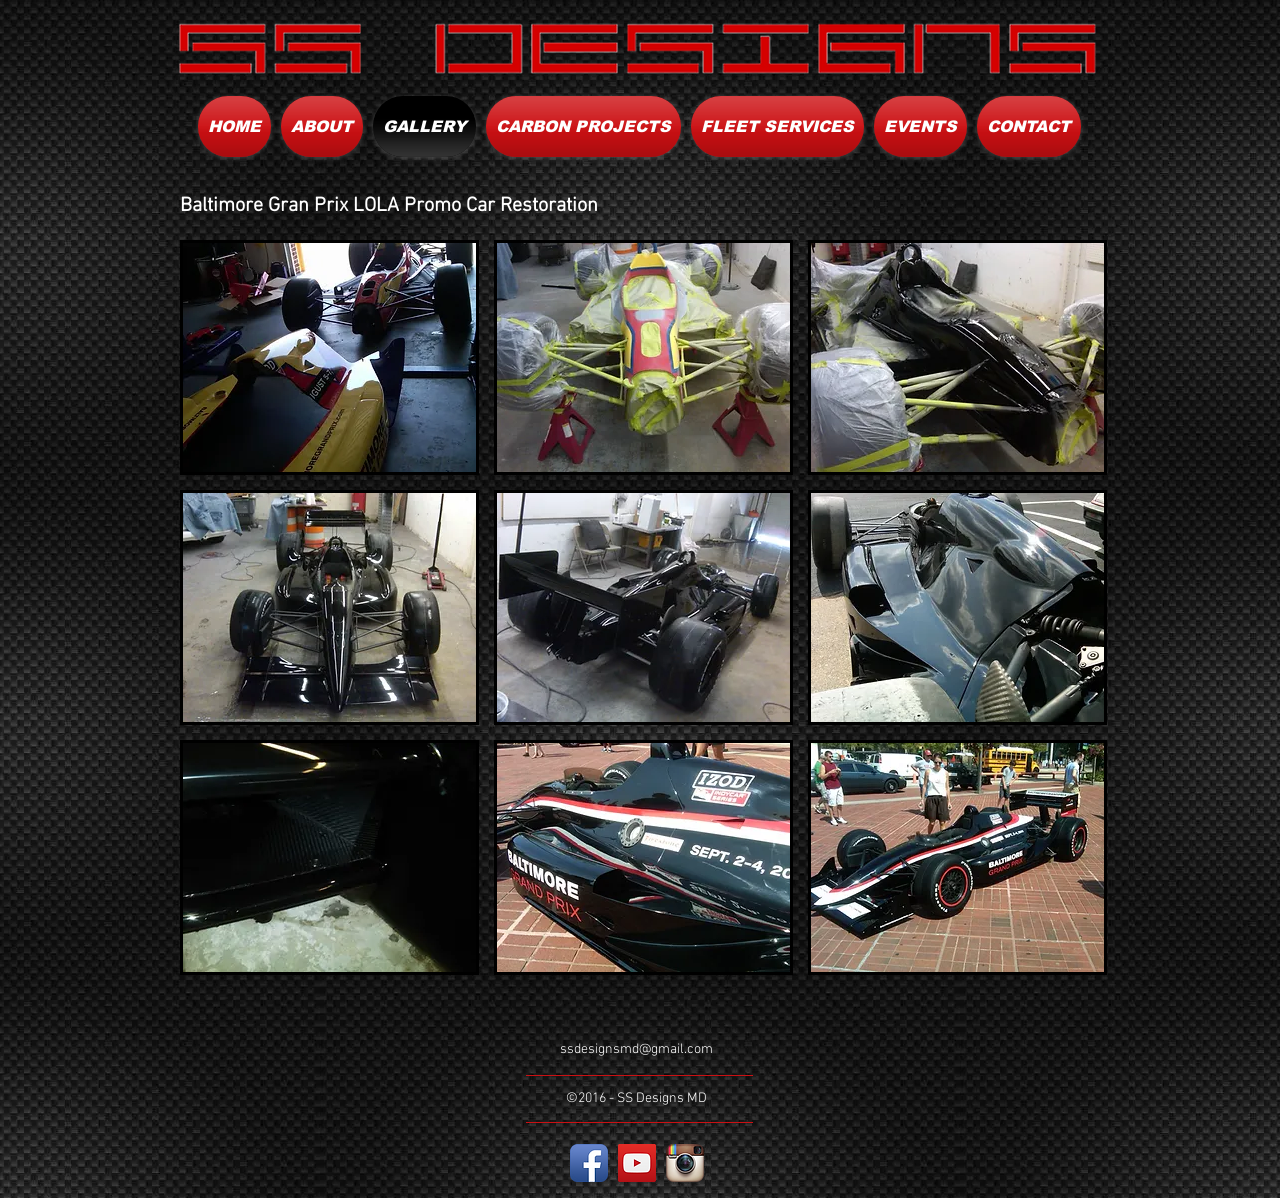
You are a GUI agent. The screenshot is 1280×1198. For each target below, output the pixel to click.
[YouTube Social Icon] (637, 1163)
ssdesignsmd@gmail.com (636, 1049)
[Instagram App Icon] (685, 1163)
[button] (329, 357)
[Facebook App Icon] (589, 1163)
